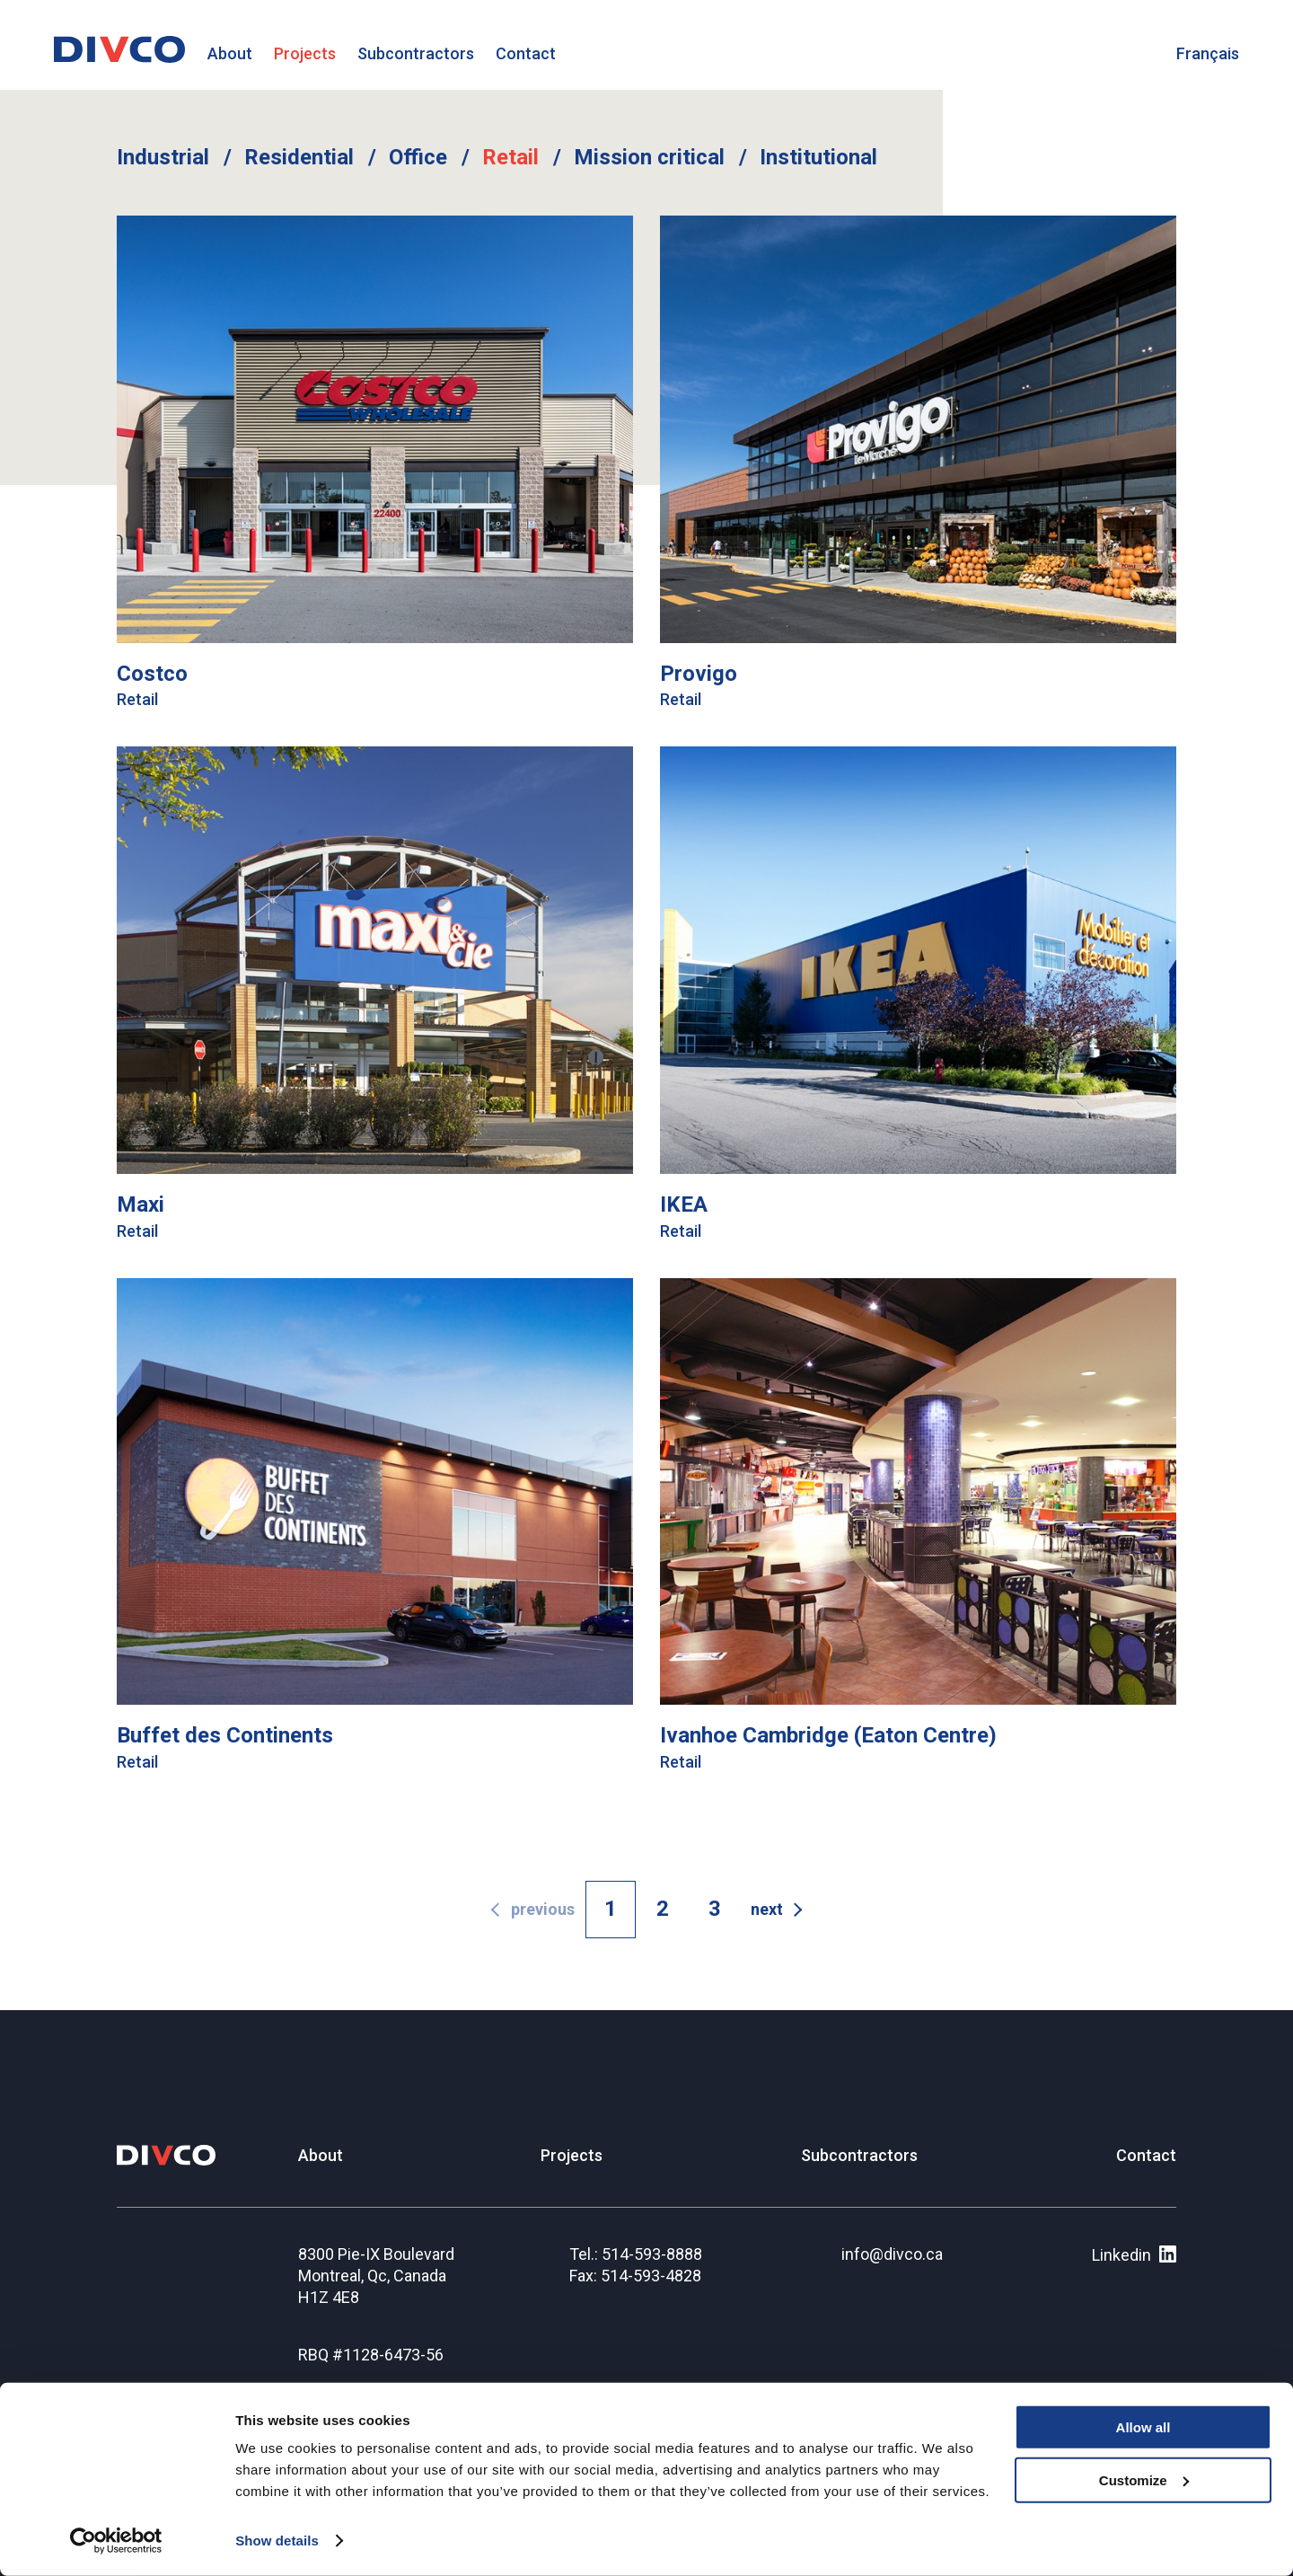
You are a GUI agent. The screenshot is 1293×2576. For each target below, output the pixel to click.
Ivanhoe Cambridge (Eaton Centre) (828, 1735)
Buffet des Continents (225, 1735)
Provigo (698, 673)
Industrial (163, 157)
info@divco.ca (892, 2254)
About (229, 53)
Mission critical (649, 157)
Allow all (1143, 2427)
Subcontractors (415, 53)
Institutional (818, 157)
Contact (526, 53)
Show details (277, 2540)
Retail (510, 157)
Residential (299, 157)
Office (418, 157)
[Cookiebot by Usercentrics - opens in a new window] (116, 2540)
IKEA (684, 1204)
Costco (152, 673)
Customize (1144, 2480)
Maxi (140, 1204)
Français (1207, 53)
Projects (305, 53)
